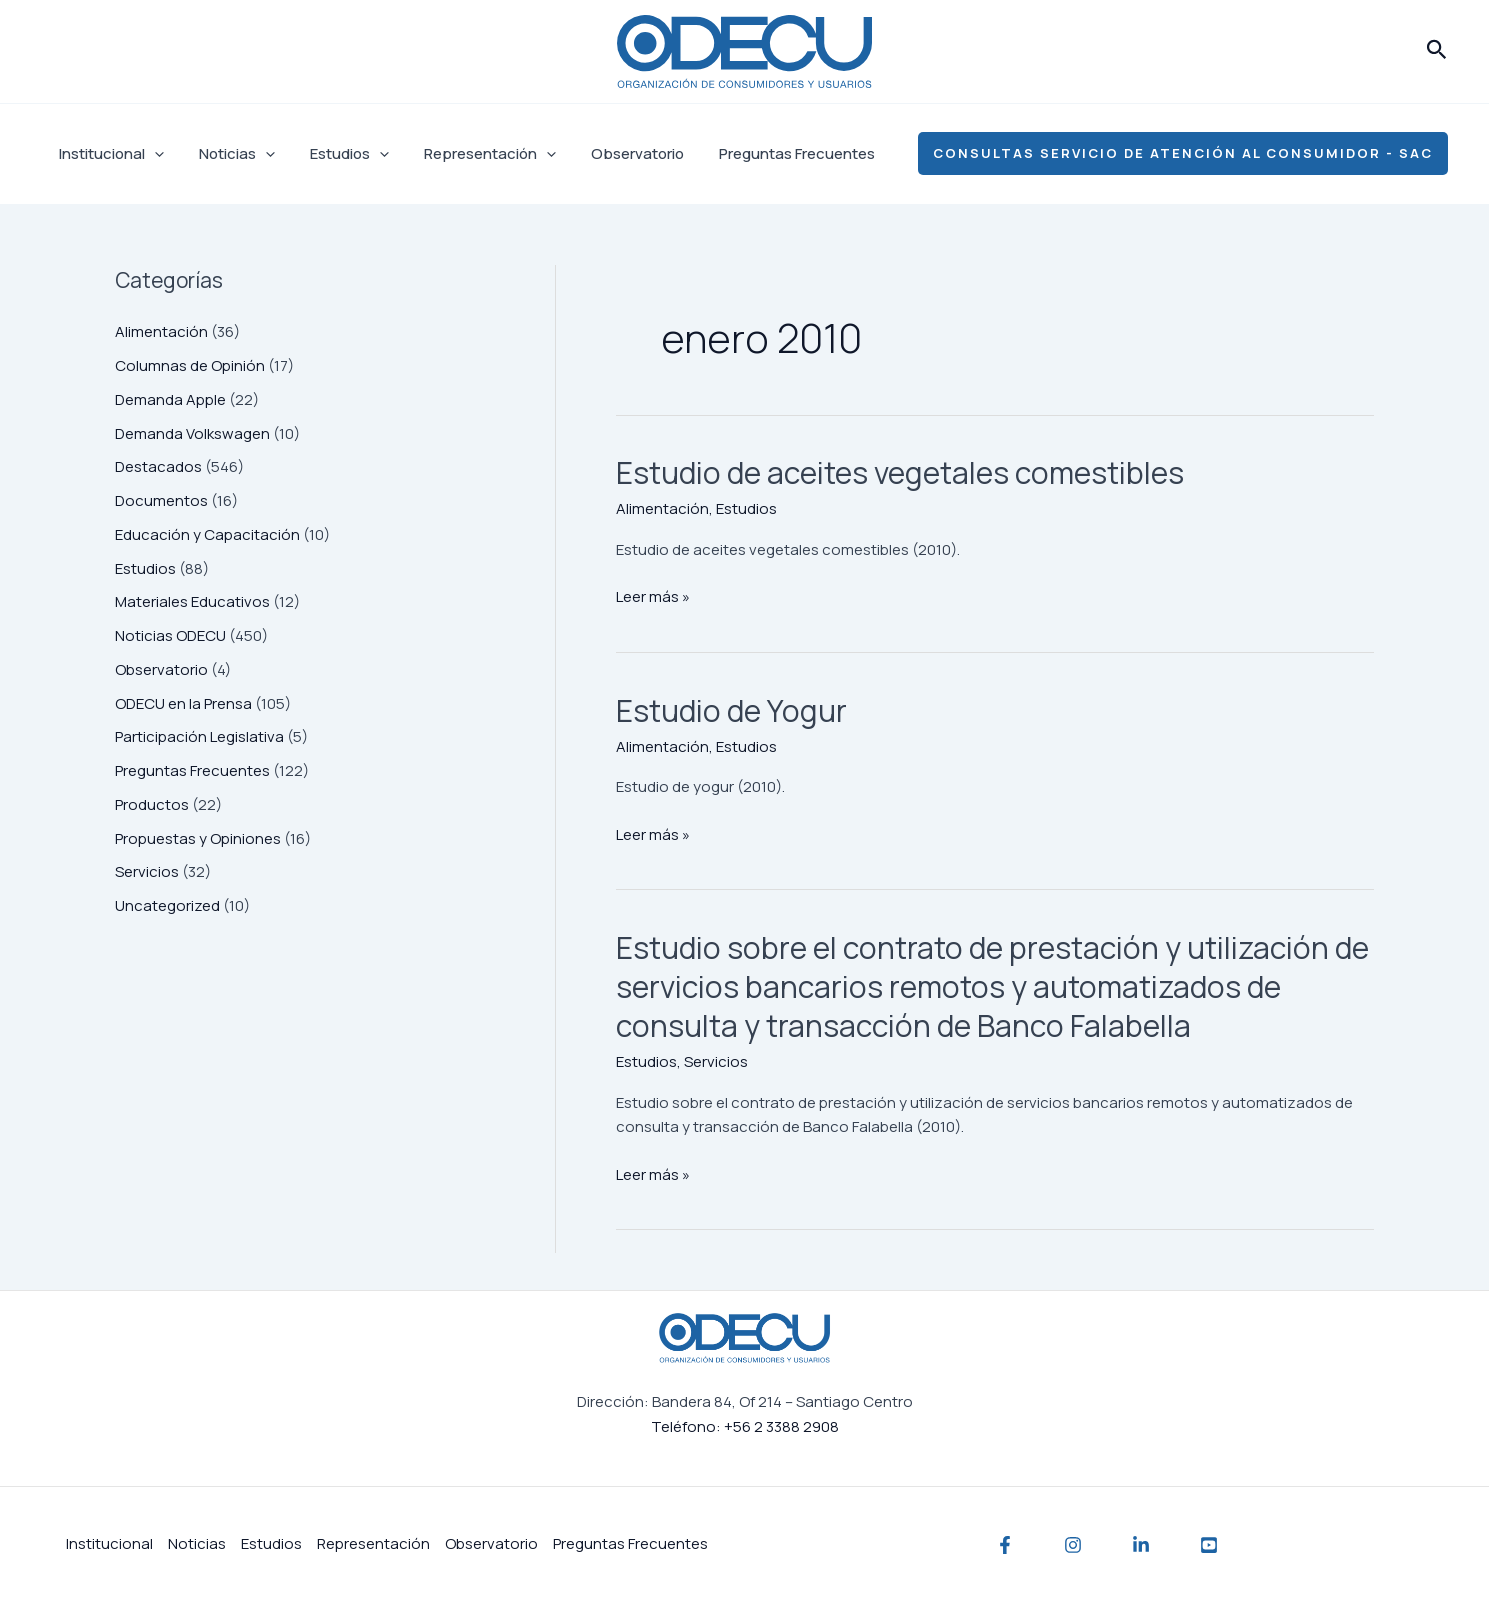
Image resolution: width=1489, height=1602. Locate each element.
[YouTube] (1209, 1545)
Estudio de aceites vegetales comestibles (900, 472)
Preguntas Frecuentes (769, 153)
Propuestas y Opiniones (198, 838)
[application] (151, 154)
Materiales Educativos (192, 601)
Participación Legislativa (199, 736)
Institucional (108, 154)
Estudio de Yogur (731, 710)
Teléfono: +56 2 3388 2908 (745, 1426)
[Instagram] (1073, 1545)
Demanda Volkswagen (192, 433)
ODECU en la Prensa (183, 703)
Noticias (229, 154)
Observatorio (614, 153)
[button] (1437, 51)
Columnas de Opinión (190, 365)
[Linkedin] (1141, 1545)
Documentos (161, 500)
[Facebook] (1005, 1545)
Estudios (336, 154)
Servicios (147, 871)
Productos (152, 804)
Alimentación (161, 331)
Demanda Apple (170, 399)
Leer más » (653, 596)
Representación (472, 154)
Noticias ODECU (170, 635)
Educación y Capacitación (207, 534)
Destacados (158, 466)
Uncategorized (167, 905)
